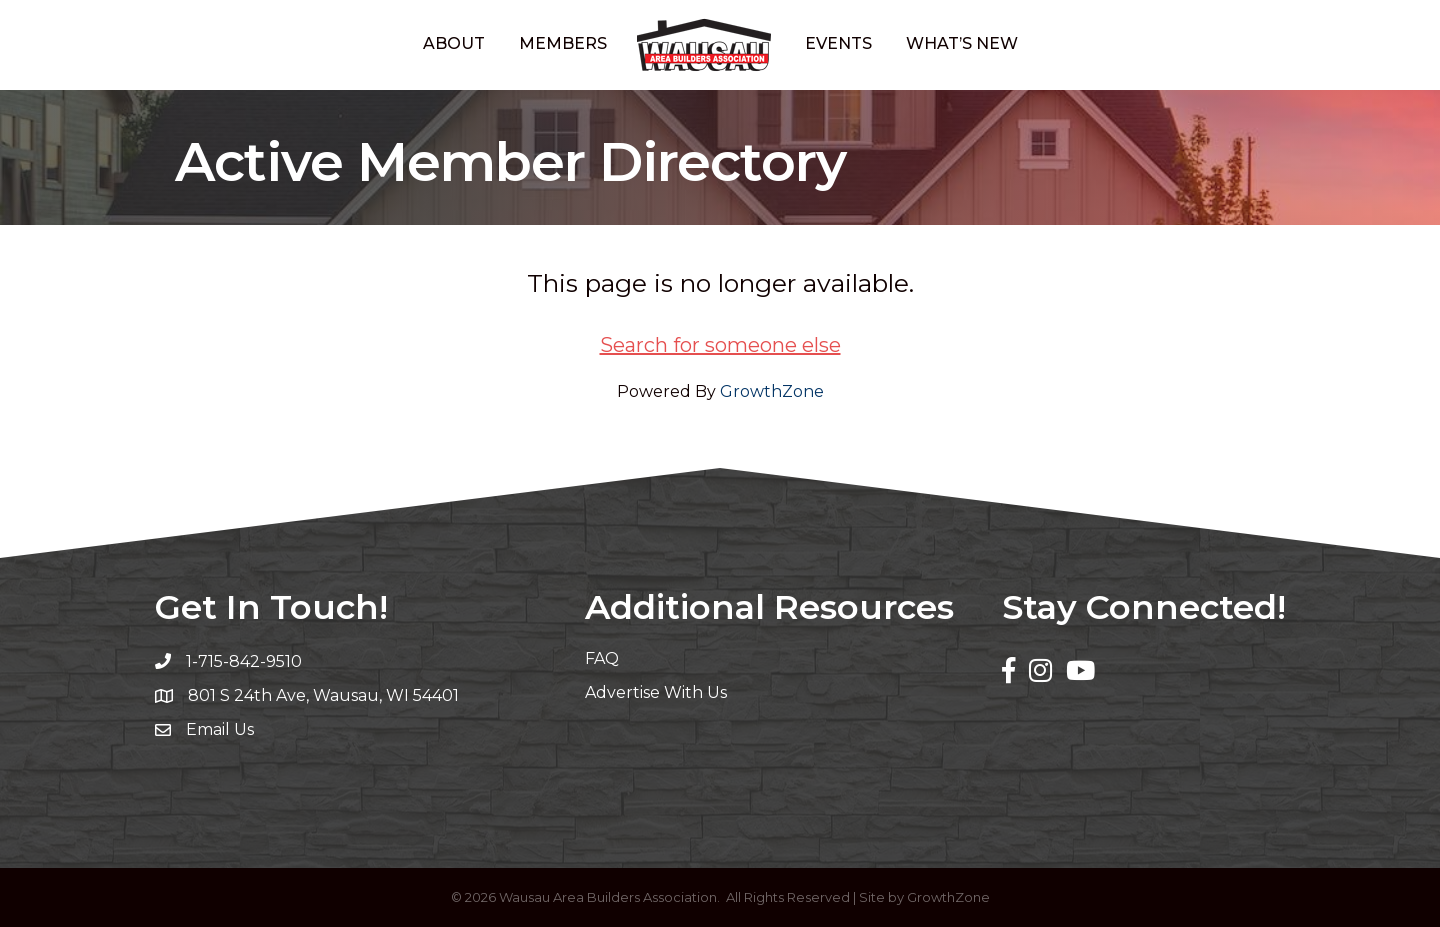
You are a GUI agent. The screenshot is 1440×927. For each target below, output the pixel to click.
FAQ (602, 658)
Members (563, 43)
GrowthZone (772, 391)
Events (838, 43)
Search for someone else (720, 345)
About (454, 43)
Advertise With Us (656, 692)
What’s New (962, 43)
